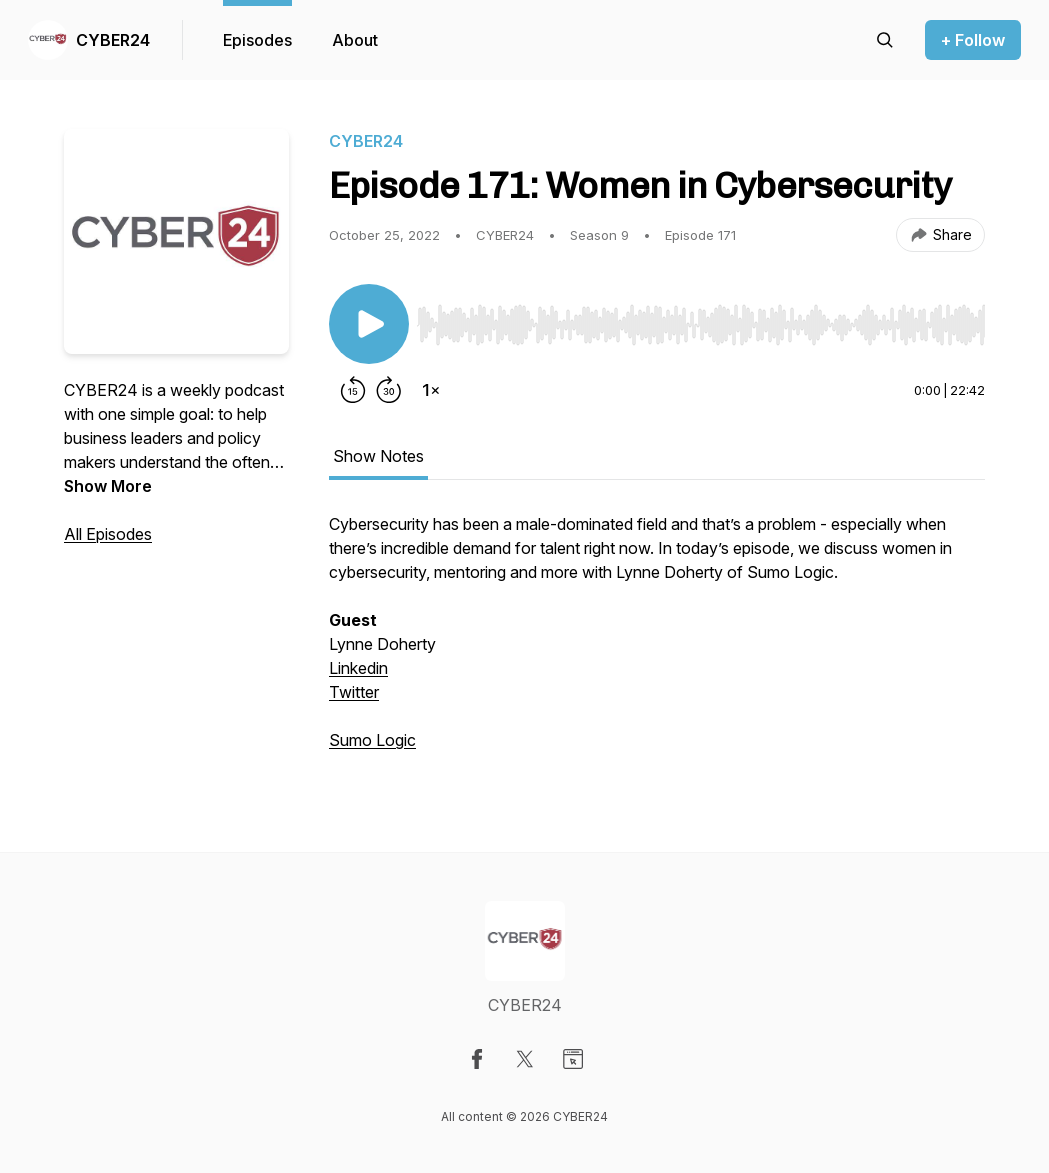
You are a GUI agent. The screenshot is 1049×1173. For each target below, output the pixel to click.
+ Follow (973, 40)
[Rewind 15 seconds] (353, 390)
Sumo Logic (372, 740)
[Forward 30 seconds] (389, 390)
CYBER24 (113, 40)
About (355, 40)
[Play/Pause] (369, 324)
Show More (108, 486)
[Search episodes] (885, 40)
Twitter (354, 692)
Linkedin (358, 668)
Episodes (257, 40)
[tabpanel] (657, 642)
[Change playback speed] (431, 390)
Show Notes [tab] (378, 456)
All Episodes (108, 534)
